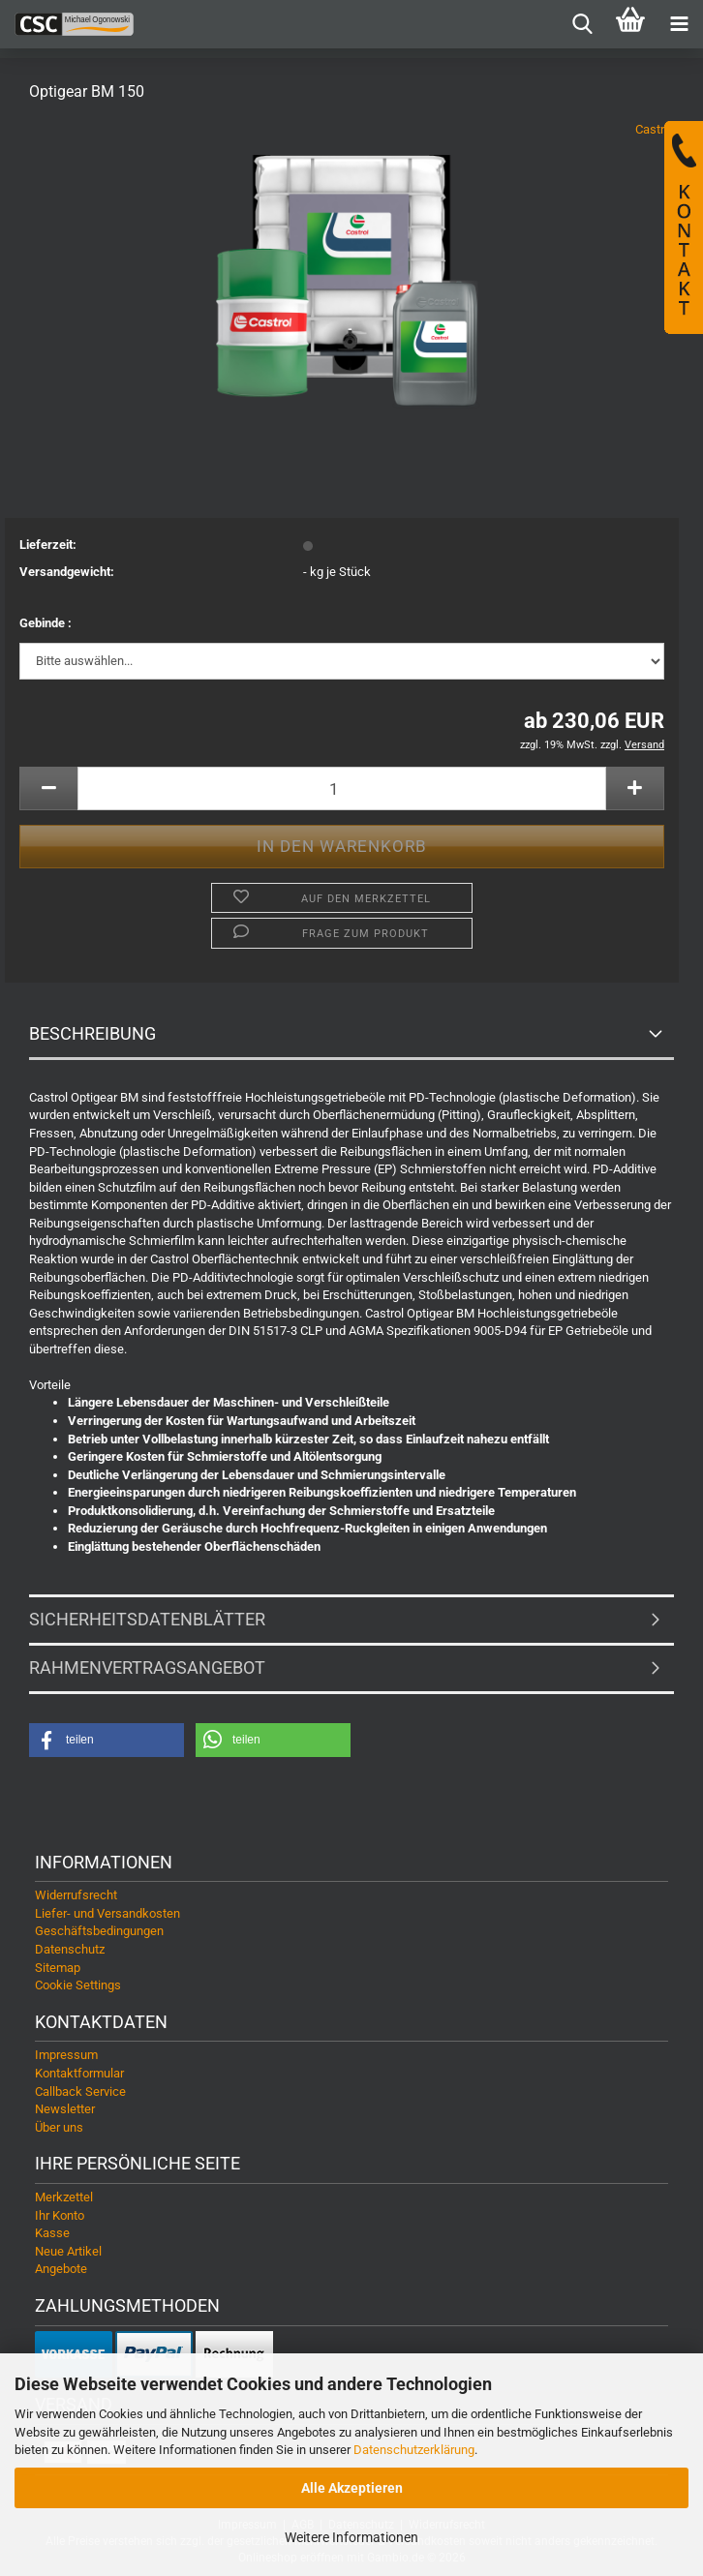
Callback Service (80, 2091)
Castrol (654, 129)
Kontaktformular (79, 2073)
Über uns (59, 2127)
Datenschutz (70, 1949)
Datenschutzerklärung (413, 2449)
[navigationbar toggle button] (679, 24)
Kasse (52, 2233)
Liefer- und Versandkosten (107, 1913)
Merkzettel (64, 2197)
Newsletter (65, 2109)
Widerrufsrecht (76, 1895)
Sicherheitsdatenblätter (147, 1619)
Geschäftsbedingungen (99, 1931)
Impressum (66, 2054)
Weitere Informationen (351, 2537)
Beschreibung (92, 1033)
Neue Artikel (68, 2251)
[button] (48, 788)
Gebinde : (45, 623)
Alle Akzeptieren (352, 2488)
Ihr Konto (59, 2215)
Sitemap (57, 1967)
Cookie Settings (78, 1985)
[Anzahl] (341, 788)
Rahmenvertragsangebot (147, 1667)
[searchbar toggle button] (582, 24)
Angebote (61, 2268)
